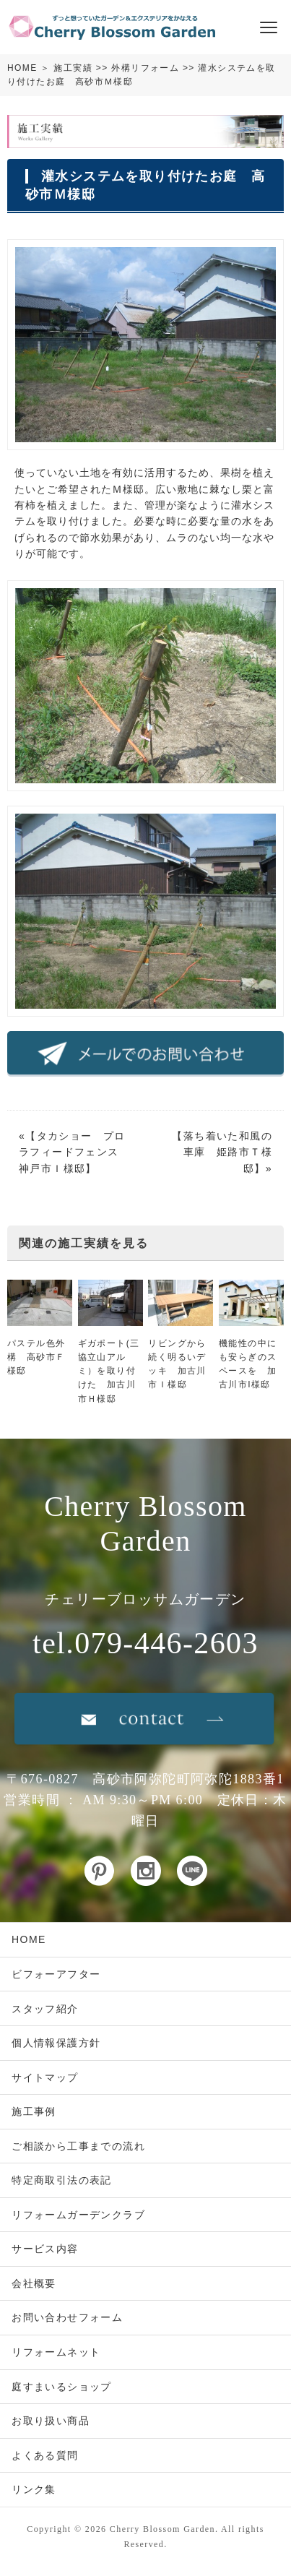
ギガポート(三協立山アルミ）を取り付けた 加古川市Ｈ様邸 (109, 1371)
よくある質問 (45, 2455)
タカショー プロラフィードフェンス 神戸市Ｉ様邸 (74, 1152)
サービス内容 (45, 2248)
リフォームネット (56, 2352)
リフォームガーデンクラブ (78, 2214)
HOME (22, 68)
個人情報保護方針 (56, 2043)
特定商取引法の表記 (62, 2180)
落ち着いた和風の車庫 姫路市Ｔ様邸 (227, 1152)
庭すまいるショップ (62, 2386)
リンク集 (34, 2489)
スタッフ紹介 (45, 2009)
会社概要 (34, 2283)
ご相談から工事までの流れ (78, 2146)
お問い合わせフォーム (67, 2317)
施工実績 (72, 68)
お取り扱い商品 (51, 2420)
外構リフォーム (145, 68)
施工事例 (34, 2111)
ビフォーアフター (56, 1974)
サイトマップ (45, 2077)
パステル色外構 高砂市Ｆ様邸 (36, 1357)
